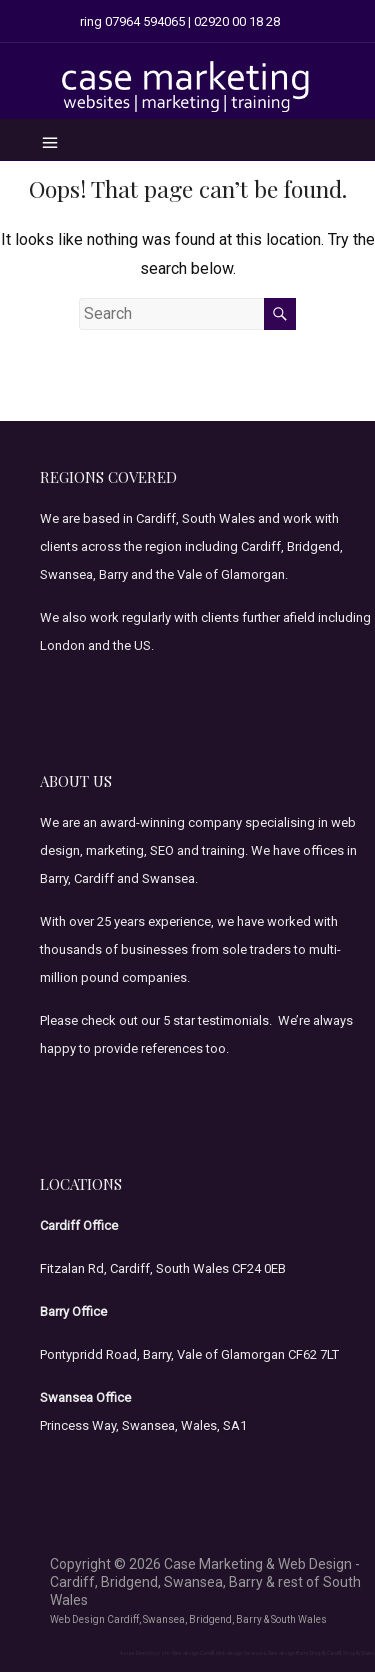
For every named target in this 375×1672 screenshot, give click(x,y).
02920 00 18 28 (237, 21)
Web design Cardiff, (193, 1653)
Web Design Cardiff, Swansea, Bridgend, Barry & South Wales (188, 1619)
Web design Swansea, (241, 1653)
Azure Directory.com (145, 1653)
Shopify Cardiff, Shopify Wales (342, 1653)
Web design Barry (288, 1653)
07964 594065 (145, 21)
